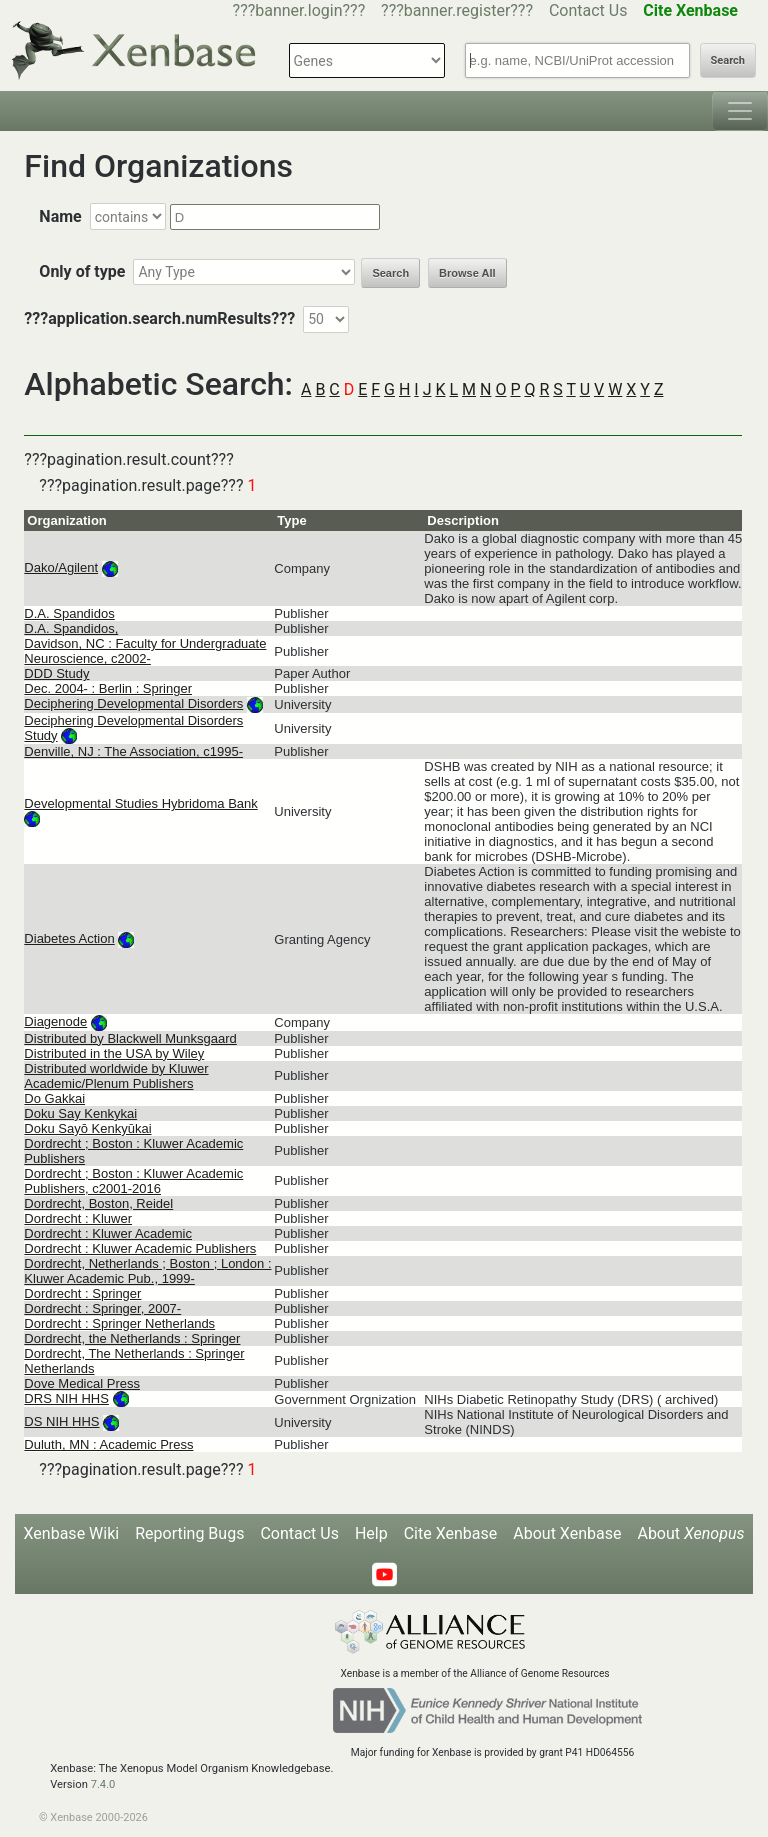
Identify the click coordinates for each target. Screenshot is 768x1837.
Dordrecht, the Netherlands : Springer (132, 1338)
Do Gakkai (54, 1098)
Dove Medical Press (82, 1383)
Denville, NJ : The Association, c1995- (133, 751)
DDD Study (56, 673)
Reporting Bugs (189, 1533)
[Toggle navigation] (740, 111)
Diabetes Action (69, 938)
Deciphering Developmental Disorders (133, 703)
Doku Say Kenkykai (80, 1113)
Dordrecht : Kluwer (78, 1218)
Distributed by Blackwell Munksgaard (130, 1038)
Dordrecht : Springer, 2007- (102, 1308)
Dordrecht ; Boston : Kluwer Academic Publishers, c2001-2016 (133, 1181)
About (690, 1533)
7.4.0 (103, 1784)
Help (371, 1533)
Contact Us (588, 10)
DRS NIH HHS (66, 1398)
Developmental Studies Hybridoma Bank (140, 803)
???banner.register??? (457, 10)
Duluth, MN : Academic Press (108, 1444)
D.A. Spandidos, (71, 628)
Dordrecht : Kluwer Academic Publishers (140, 1248)
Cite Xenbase (451, 1533)
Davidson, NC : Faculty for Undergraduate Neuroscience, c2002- (145, 651)
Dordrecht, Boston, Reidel (98, 1203)
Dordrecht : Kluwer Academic (108, 1233)
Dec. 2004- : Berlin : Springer (108, 688)
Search (728, 60)
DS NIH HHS (61, 1421)
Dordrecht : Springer (82, 1293)
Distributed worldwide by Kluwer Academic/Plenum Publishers (116, 1076)
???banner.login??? (299, 10)
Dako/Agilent (61, 567)
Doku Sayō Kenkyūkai (87, 1128)
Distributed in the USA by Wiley (114, 1053)
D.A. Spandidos (69, 613)
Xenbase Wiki (72, 1533)
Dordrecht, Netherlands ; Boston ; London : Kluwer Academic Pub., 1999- (147, 1271)
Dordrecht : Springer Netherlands (119, 1323)
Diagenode (55, 1021)
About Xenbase (567, 1533)
